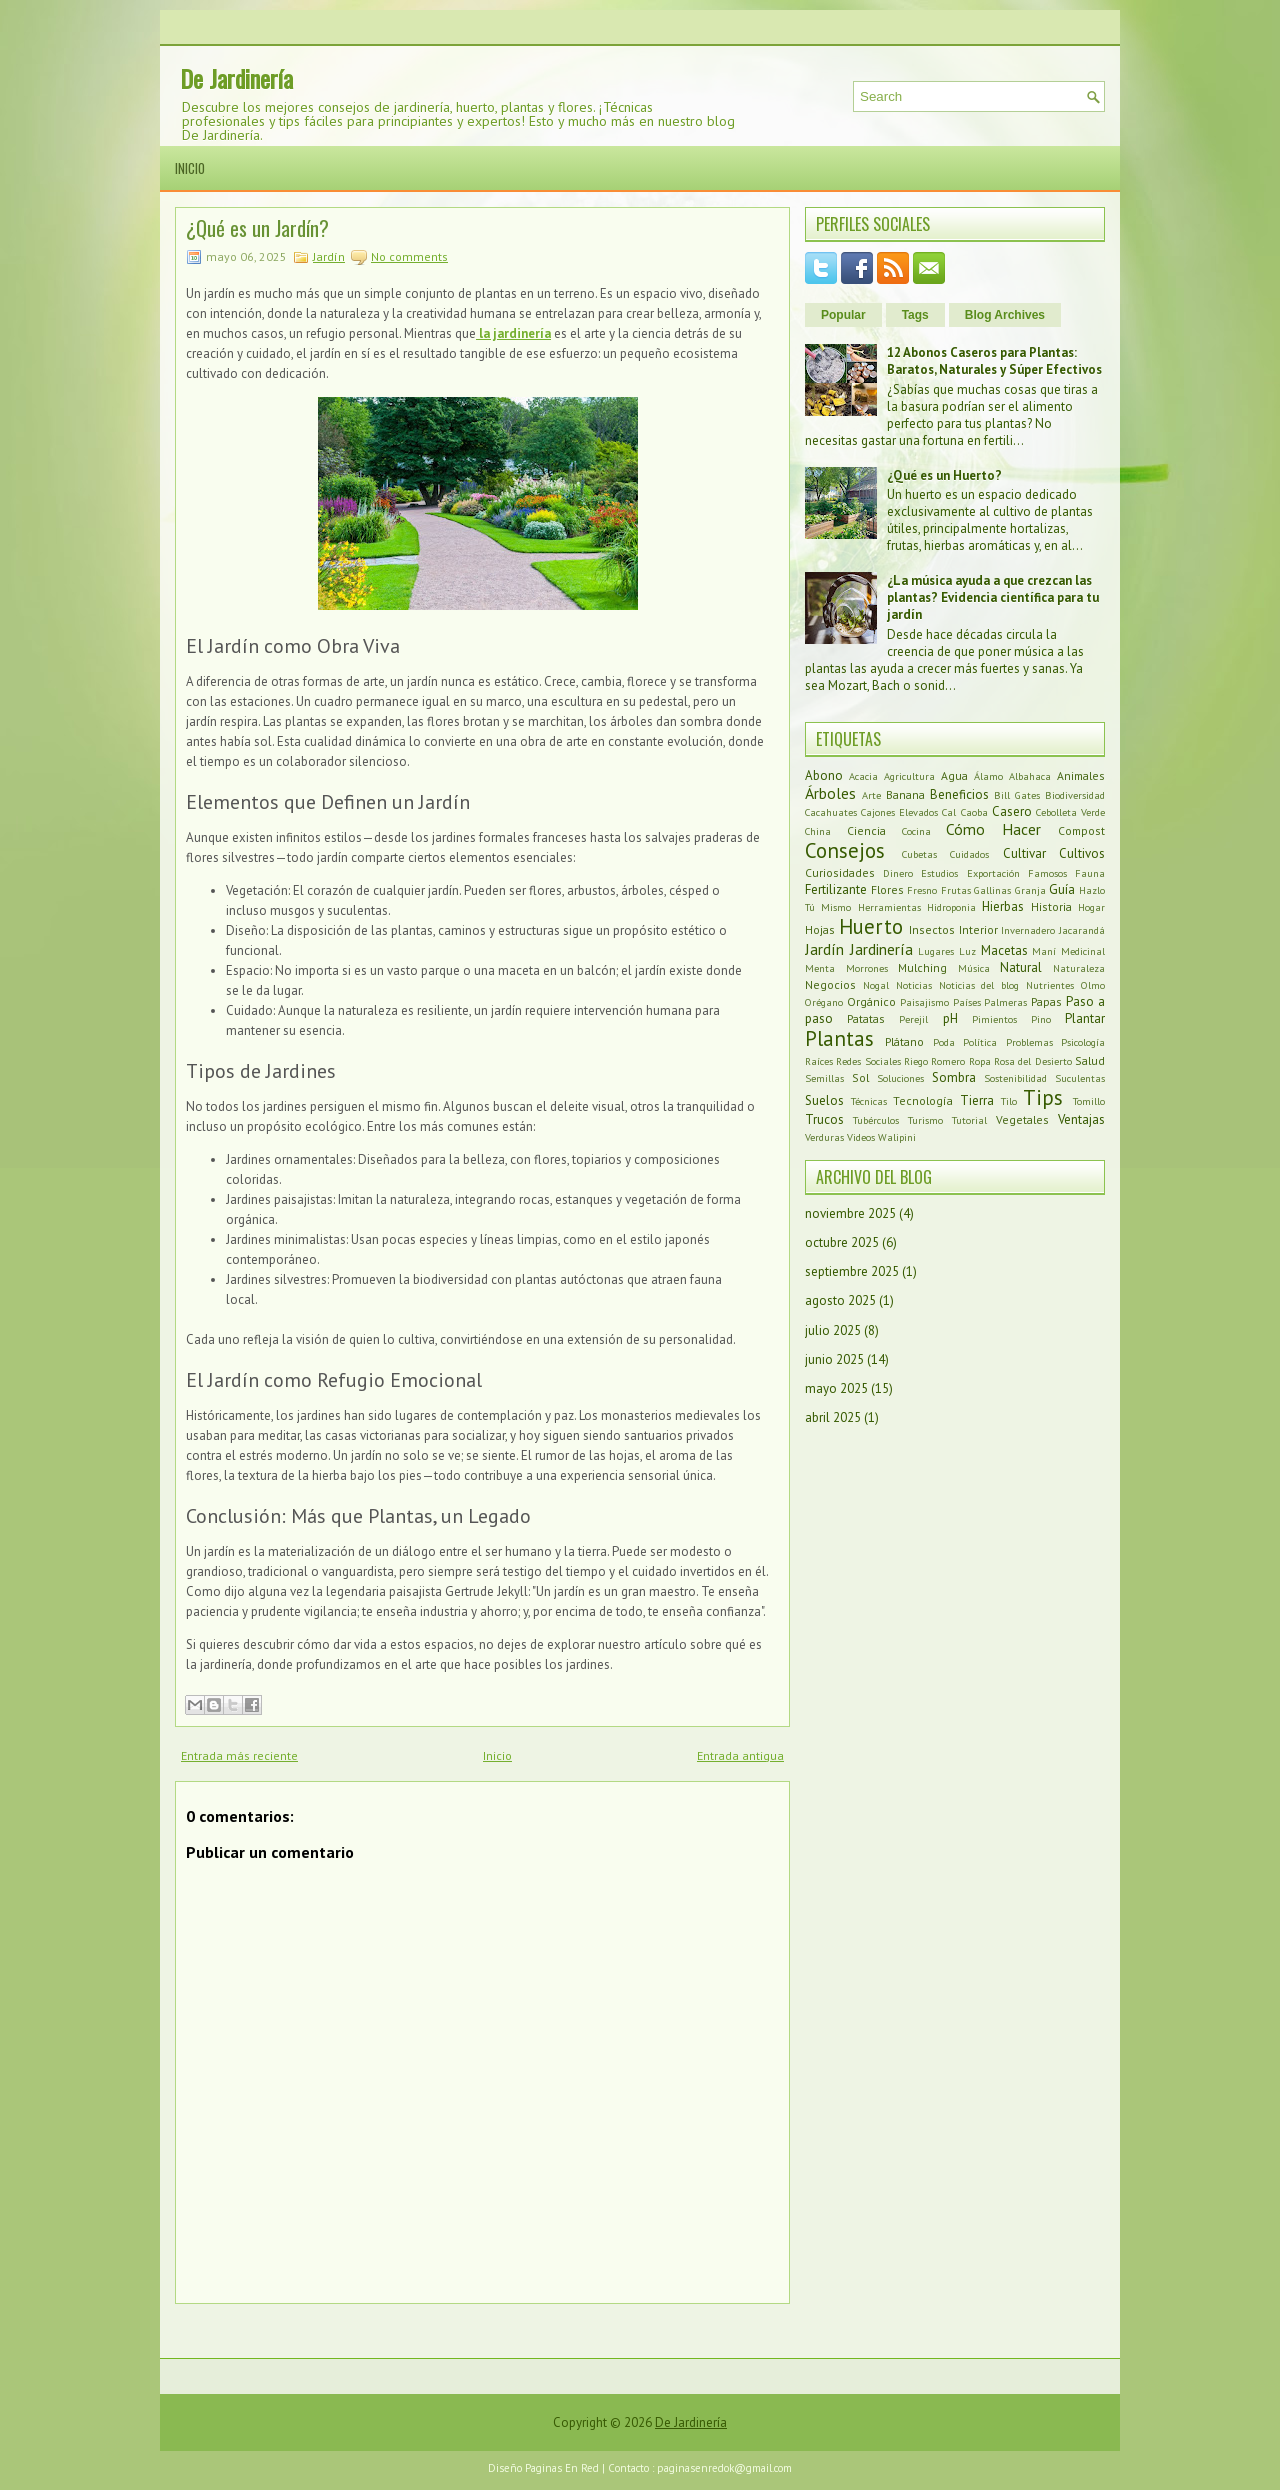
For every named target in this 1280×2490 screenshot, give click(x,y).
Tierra (977, 1100)
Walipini (897, 1137)
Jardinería (881, 949)
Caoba (974, 812)
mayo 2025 (836, 1388)
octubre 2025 (842, 1242)
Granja (1030, 890)
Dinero (898, 873)
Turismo (925, 1120)
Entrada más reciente (239, 1755)
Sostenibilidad (1015, 1078)
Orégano (824, 1002)
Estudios (939, 873)
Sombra (954, 1077)
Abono (824, 775)
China (818, 831)
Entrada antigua (740, 1755)
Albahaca (1030, 776)
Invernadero (1028, 930)
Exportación (993, 873)
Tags (915, 315)
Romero (948, 1061)
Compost (1081, 830)
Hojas (820, 929)
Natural (1021, 967)
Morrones (867, 968)
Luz (967, 951)
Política (980, 1042)
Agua (954, 775)
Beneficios (959, 794)
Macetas (1004, 950)
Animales (1081, 775)
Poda (944, 1042)
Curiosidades (840, 872)
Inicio (190, 168)
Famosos (1047, 873)
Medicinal (1083, 951)
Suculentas (1080, 1078)
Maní (1044, 951)
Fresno (922, 890)
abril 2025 (833, 1417)
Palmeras (1005, 1002)
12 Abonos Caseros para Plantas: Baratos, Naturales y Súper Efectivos (994, 361)
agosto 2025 (840, 1300)
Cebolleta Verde (1070, 812)
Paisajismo (924, 1002)
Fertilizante (836, 889)
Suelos (824, 1100)
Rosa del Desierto (1033, 1061)
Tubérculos (876, 1120)
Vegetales (1022, 1119)
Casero (1012, 811)
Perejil (913, 1019)
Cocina (916, 831)
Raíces (819, 1061)
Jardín (329, 256)
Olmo (1093, 985)
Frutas (956, 890)
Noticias (914, 985)
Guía (1062, 889)
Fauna (1090, 873)
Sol (860, 1077)
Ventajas (1081, 1119)
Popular (843, 315)
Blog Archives (1005, 315)
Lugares (936, 951)
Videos (861, 1137)
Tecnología (923, 1100)
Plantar (1085, 1018)
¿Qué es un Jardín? (257, 228)
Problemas (1029, 1042)
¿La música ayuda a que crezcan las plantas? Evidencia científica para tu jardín (993, 597)
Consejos (845, 850)
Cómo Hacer (993, 829)
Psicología (1083, 1042)
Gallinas (992, 890)
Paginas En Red (562, 2468)
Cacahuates (831, 812)
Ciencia (866, 830)
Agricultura (909, 776)
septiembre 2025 (852, 1271)
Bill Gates (1017, 795)
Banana (905, 794)
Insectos (932, 929)
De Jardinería (236, 78)
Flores (887, 889)
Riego (916, 1061)
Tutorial (969, 1120)
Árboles (830, 793)
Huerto (871, 926)
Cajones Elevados (899, 812)
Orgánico (871, 1001)
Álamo (988, 776)
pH (950, 1018)
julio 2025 (833, 1330)
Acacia (863, 776)
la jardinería (513, 333)
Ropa (980, 1061)
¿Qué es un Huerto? (944, 475)
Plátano (904, 1041)
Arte (871, 795)
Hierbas (1003, 906)
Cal (949, 812)
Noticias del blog (979, 985)
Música (974, 968)
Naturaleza (1079, 968)
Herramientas (889, 907)
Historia (1051, 906)
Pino (1041, 1019)
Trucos (824, 1119)
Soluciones (900, 1078)
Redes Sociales (868, 1061)
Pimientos (994, 1019)
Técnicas (869, 1101)
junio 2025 (834, 1359)
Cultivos (1082, 853)
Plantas (839, 1038)
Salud (1090, 1060)
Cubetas (919, 854)
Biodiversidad (1075, 795)
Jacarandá (1082, 930)
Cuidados (969, 854)
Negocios (830, 984)
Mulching (922, 967)
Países (967, 1002)
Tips (1043, 1097)
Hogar (1091, 907)
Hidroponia (951, 907)
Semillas (824, 1078)
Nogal (876, 985)
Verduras (824, 1137)
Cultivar (1024, 853)
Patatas (866, 1018)
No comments (409, 256)
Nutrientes (1050, 985)
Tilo (1009, 1101)
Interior (978, 929)
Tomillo (1089, 1101)
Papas (1046, 1001)
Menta (820, 968)
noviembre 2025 (850, 1213)
